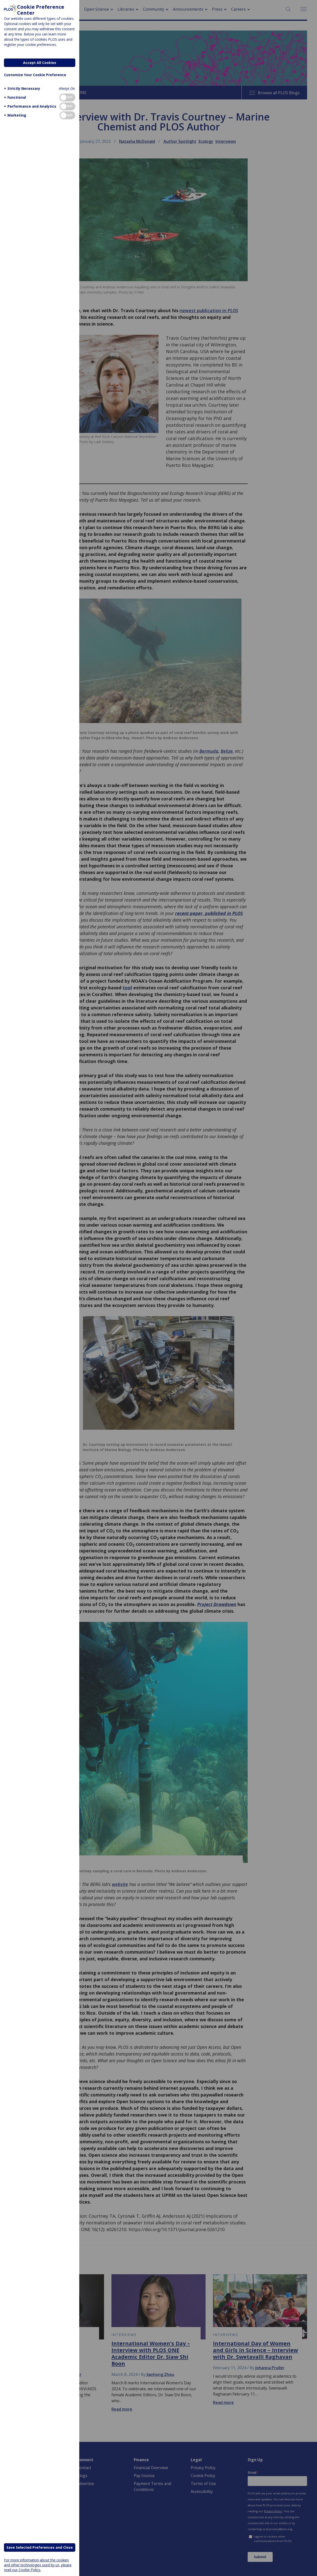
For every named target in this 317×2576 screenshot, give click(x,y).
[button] (21, 88)
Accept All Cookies (39, 62)
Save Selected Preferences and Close (39, 2547)
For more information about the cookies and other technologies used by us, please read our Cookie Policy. (38, 2565)
